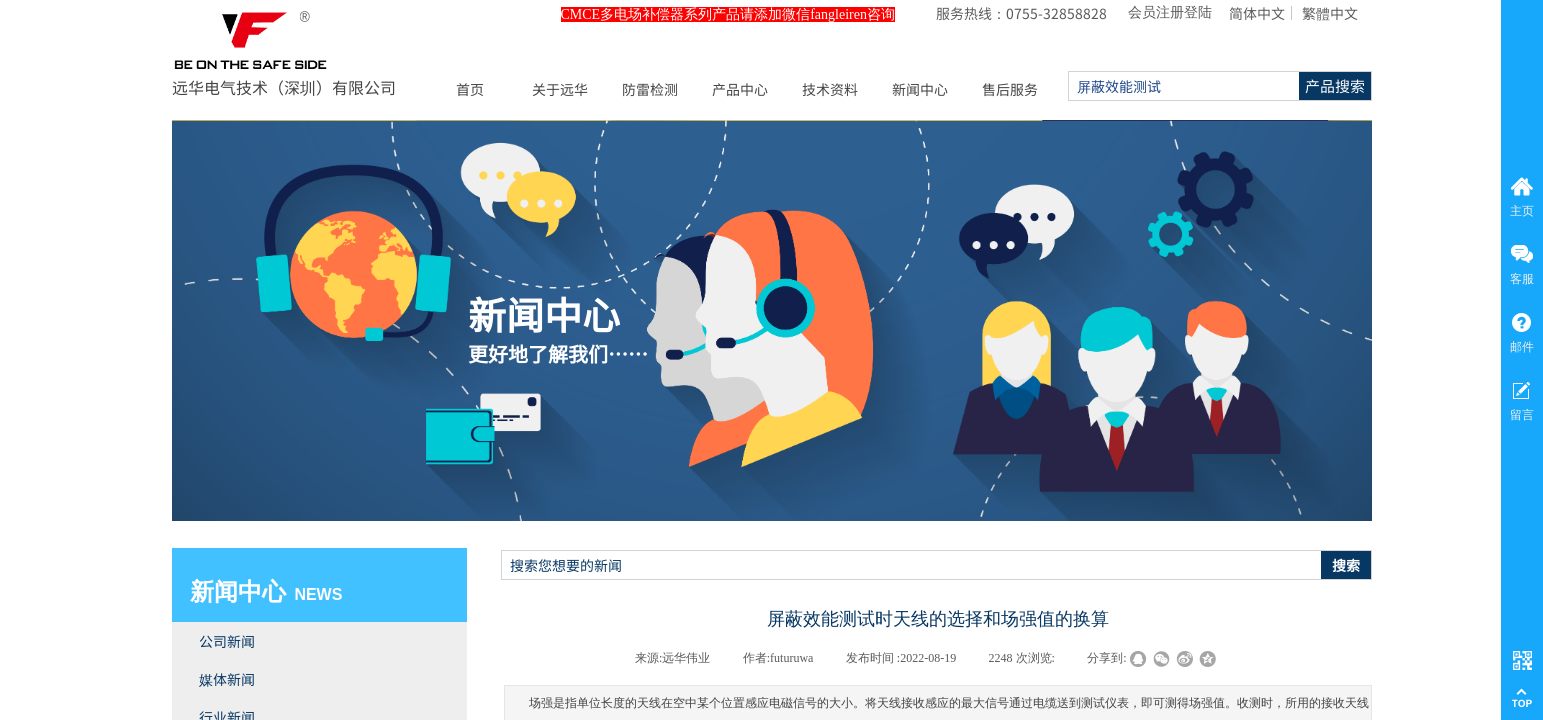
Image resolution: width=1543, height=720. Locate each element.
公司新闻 (227, 641)
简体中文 (1257, 13)
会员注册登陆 (1170, 12)
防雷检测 (650, 89)
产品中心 (740, 89)
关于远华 (560, 89)
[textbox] (911, 565)
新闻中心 (920, 89)
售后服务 (1010, 89)
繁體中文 (1330, 13)
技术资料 (830, 89)
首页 (470, 89)
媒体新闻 (227, 679)
